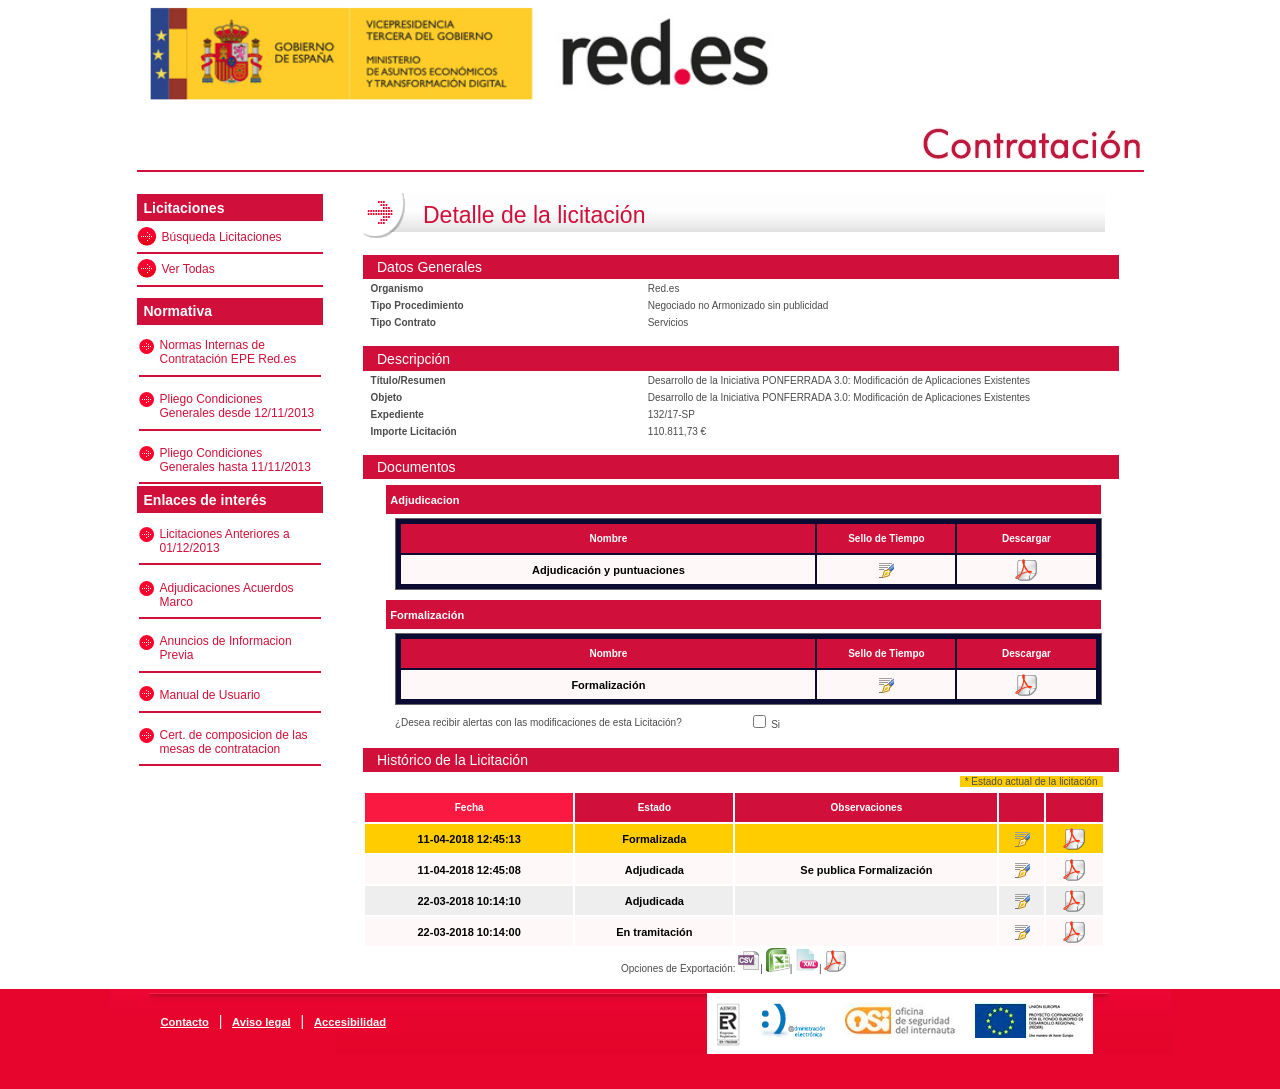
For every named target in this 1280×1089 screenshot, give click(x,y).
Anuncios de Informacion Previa (226, 648)
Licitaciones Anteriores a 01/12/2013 (225, 541)
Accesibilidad (350, 1022)
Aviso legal (261, 1022)
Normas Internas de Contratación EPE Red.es (228, 352)
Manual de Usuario (210, 695)
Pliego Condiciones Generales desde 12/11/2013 (237, 406)
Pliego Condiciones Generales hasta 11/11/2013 (235, 460)
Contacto (184, 1022)
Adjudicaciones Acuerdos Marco (227, 595)
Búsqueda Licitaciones (222, 237)
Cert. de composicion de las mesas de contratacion (234, 742)
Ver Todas (188, 269)
